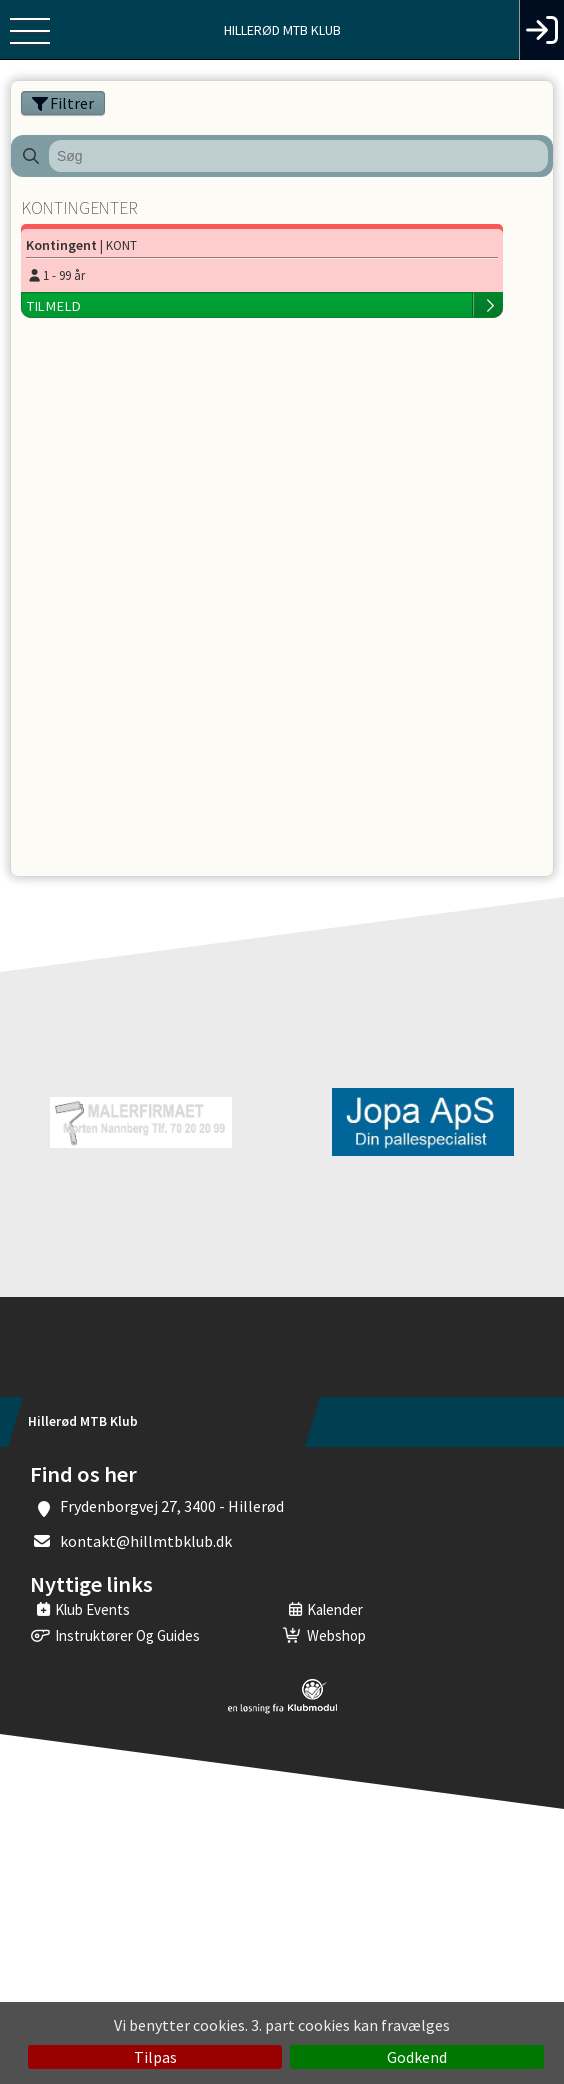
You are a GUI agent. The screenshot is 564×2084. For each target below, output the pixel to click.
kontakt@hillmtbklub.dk (146, 1541)
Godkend (417, 2057)
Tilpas (155, 2057)
